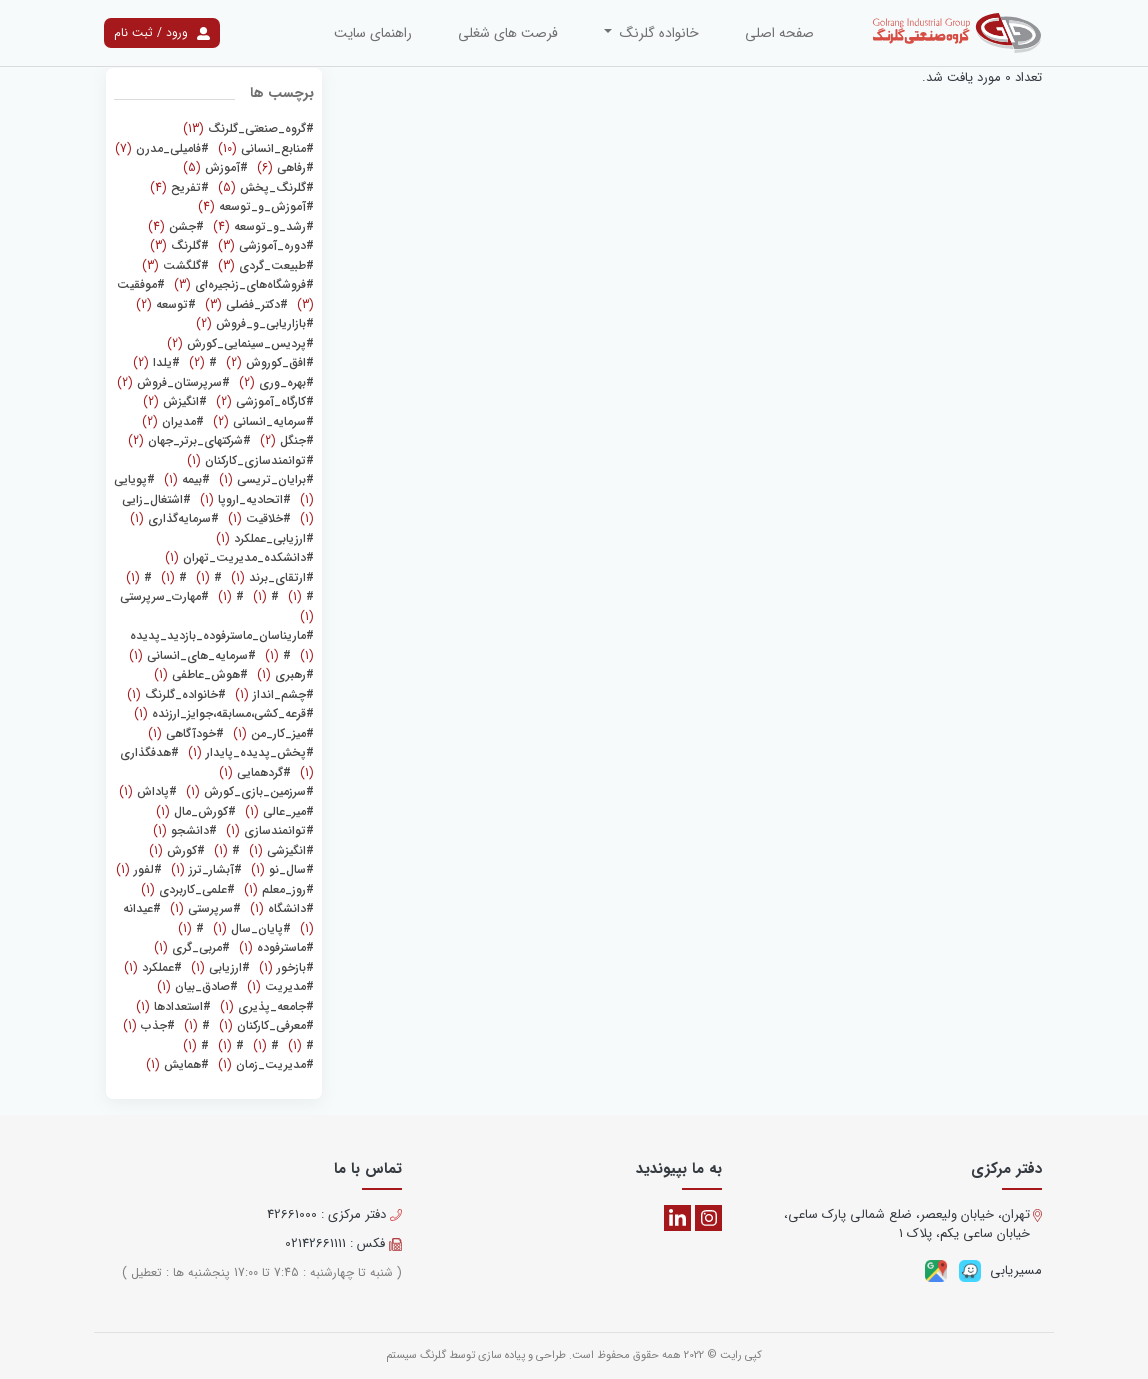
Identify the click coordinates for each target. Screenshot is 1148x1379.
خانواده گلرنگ (657, 33)
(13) (248, 128)
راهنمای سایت (373, 33)
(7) (162, 148)
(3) (264, 245)
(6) (283, 167)
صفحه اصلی (779, 33)
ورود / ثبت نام (162, 32)
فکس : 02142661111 (343, 1244)
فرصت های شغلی (508, 33)
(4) (179, 187)
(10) (264, 148)
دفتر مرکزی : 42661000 (334, 1215)
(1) (250, 460)
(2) (166, 304)
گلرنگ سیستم (416, 1355)
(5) (215, 167)
